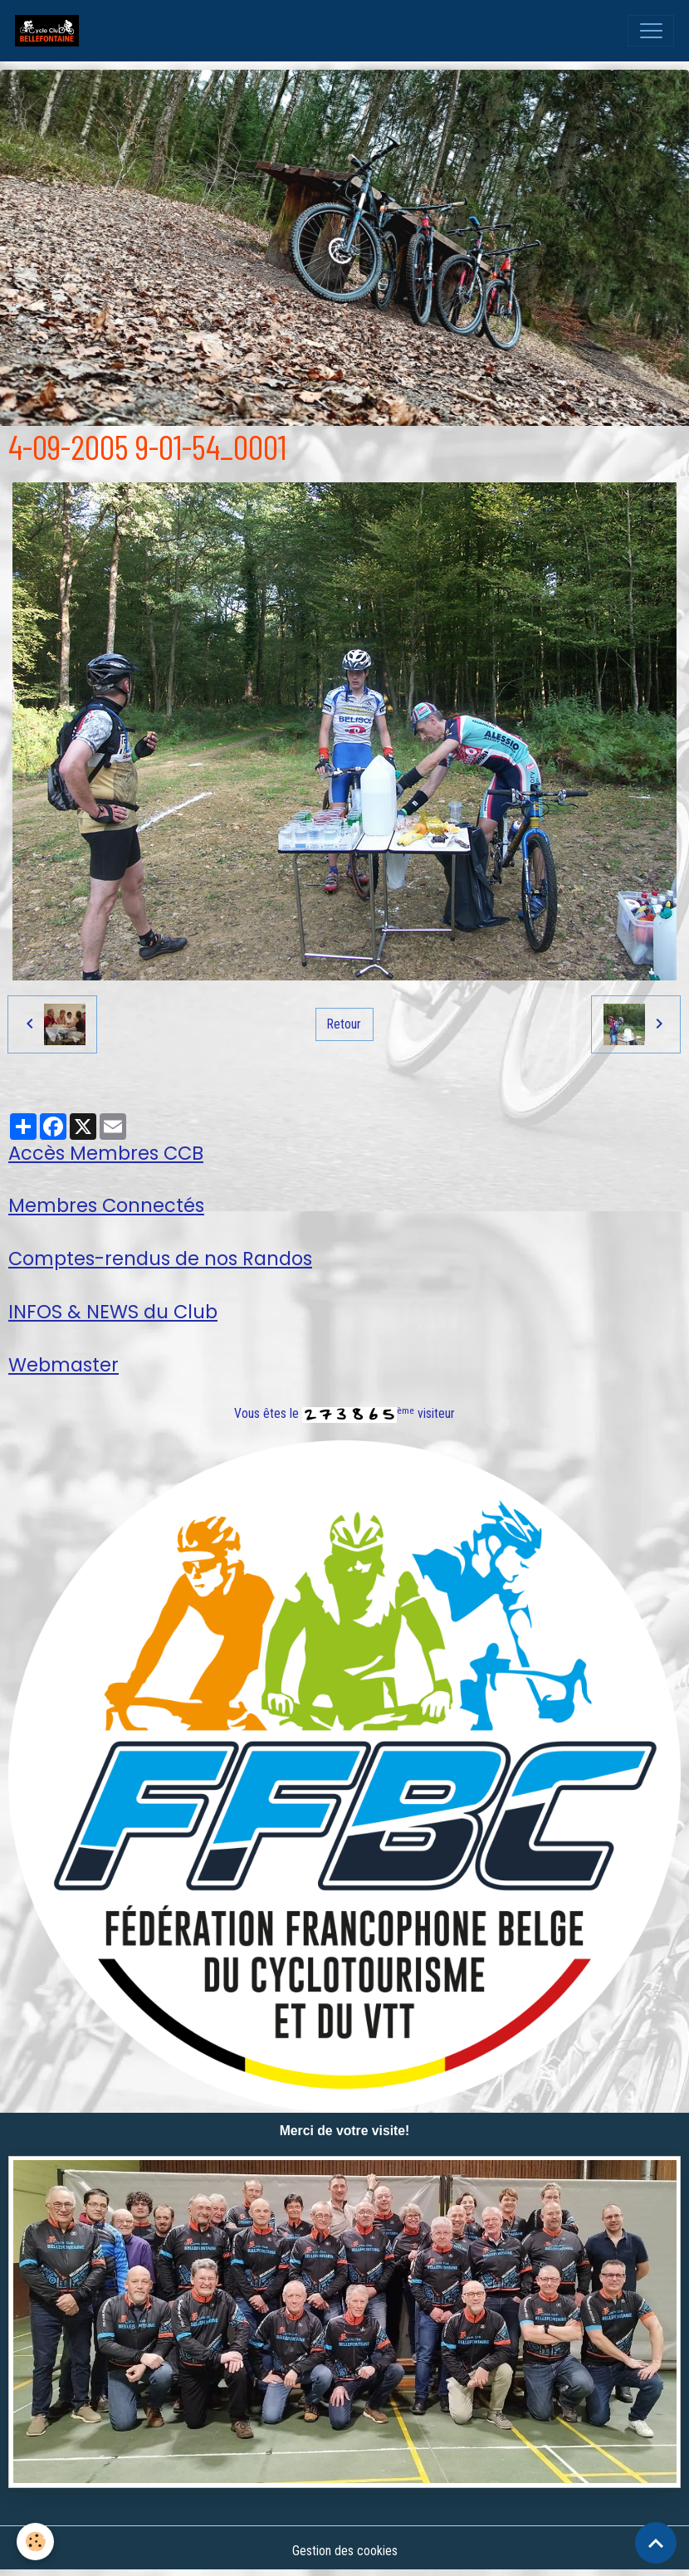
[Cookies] (35, 2541)
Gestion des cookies (345, 2551)
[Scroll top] (656, 2543)
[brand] (50, 30)
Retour (344, 1024)
